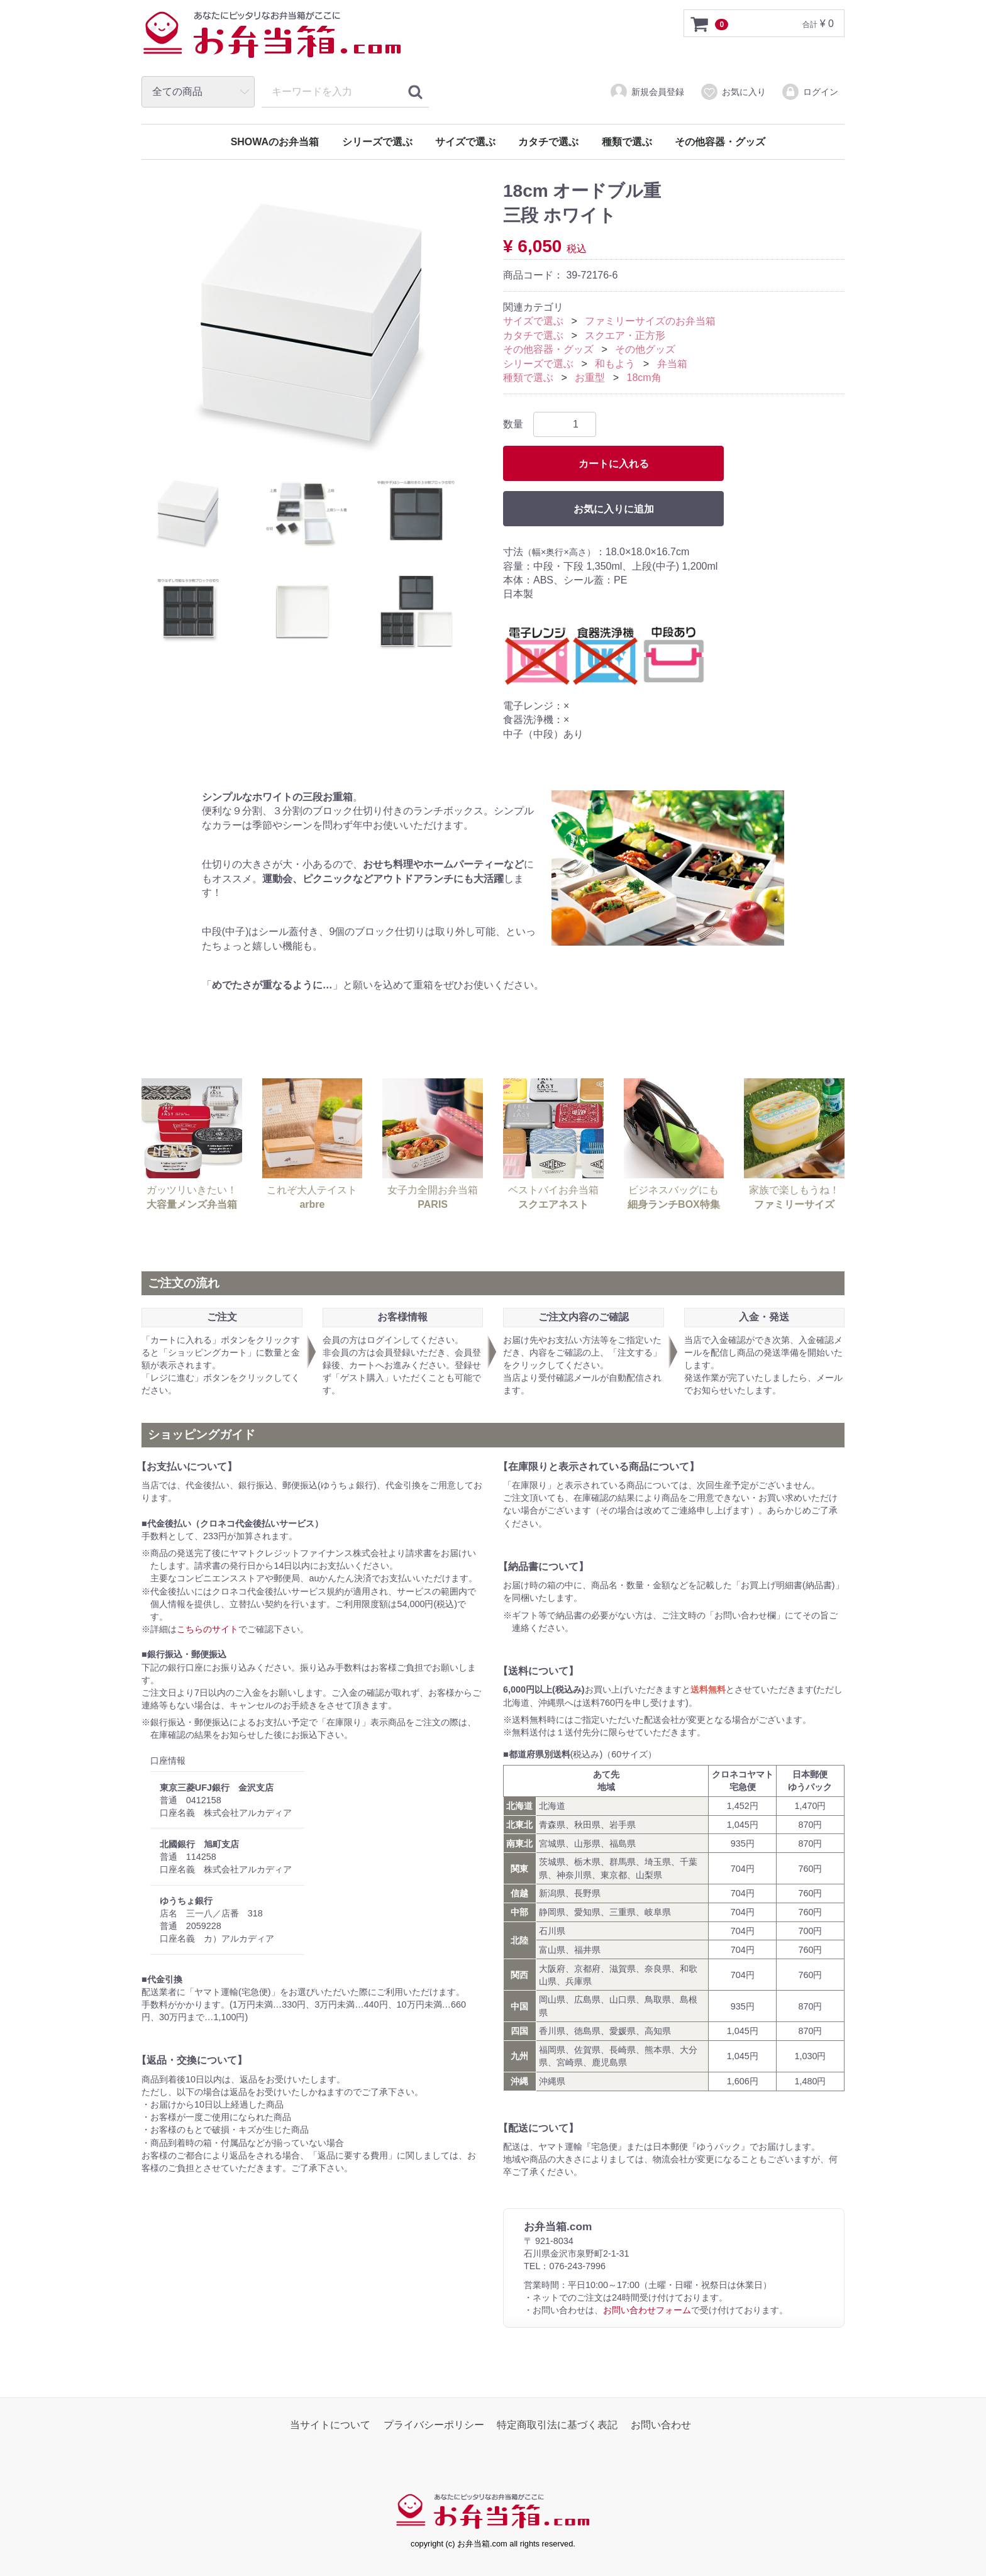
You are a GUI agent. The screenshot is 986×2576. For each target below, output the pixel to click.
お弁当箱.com (272, 40)
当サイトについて (330, 2424)
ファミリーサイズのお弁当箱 (650, 321)
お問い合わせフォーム (647, 2311)
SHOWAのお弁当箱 (275, 141)
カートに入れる (614, 464)
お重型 (590, 377)
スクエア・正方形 (625, 335)
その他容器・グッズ (720, 141)
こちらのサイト (207, 1629)
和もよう (615, 363)
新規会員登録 (646, 91)
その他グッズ (645, 350)
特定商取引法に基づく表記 (557, 2424)
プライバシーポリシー (434, 2424)
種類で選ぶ (627, 141)
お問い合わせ (661, 2424)
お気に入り (733, 91)
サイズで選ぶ (465, 141)
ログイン (809, 91)
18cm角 (644, 377)
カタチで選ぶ (548, 141)
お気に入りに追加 (613, 509)
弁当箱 (672, 363)
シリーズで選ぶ (377, 141)
